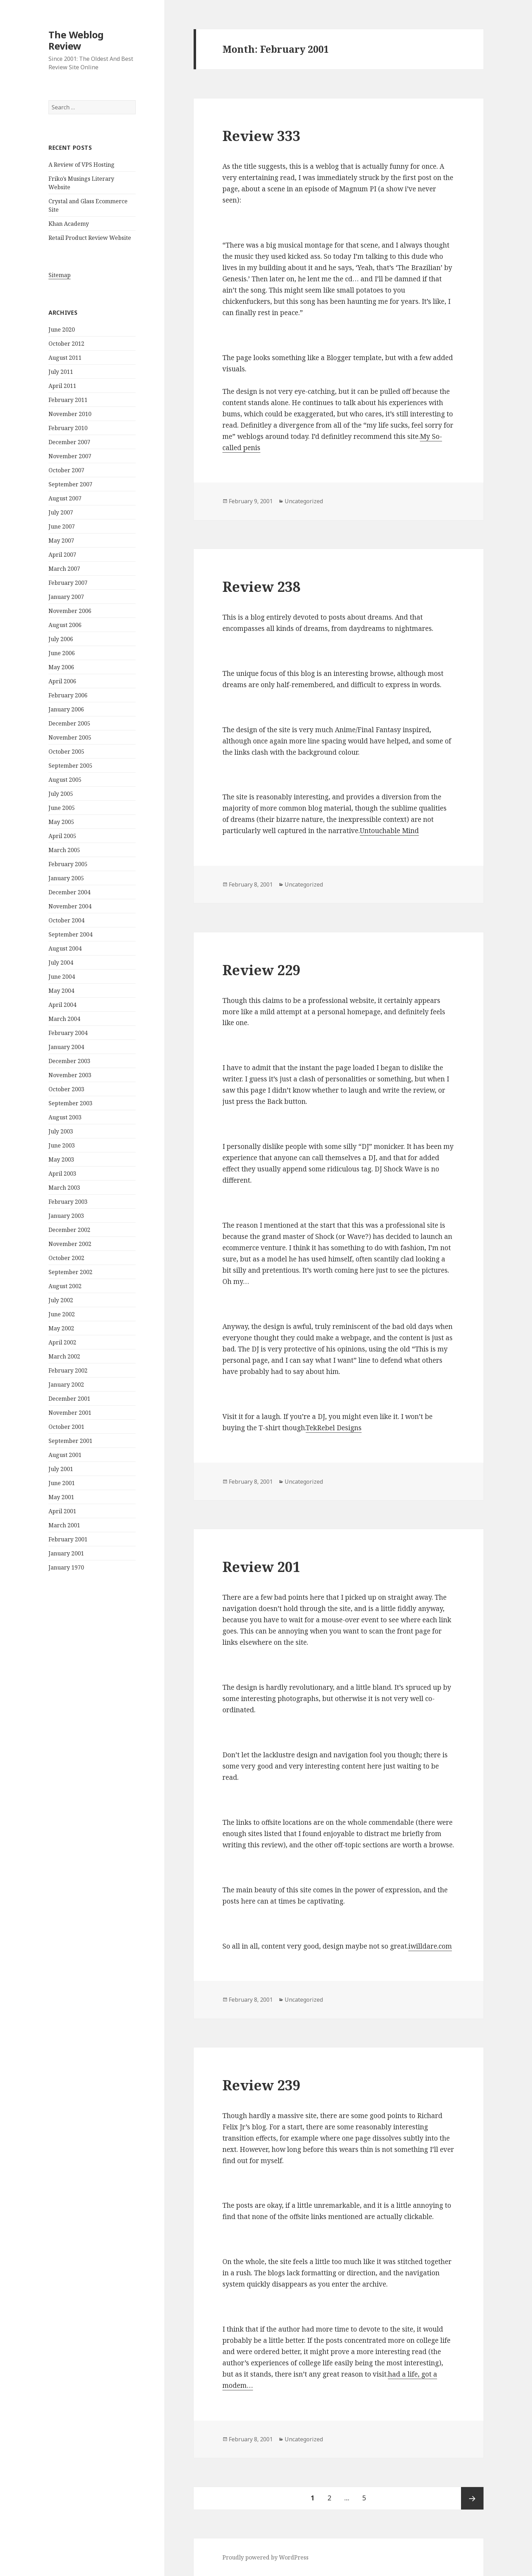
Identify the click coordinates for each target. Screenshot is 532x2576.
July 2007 (60, 512)
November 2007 (69, 456)
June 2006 (61, 653)
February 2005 (67, 864)
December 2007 (69, 442)
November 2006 (69, 611)
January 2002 (66, 1384)
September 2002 (70, 1272)
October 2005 (66, 751)
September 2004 (70, 934)
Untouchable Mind (389, 830)
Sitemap (59, 275)
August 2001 (65, 1455)
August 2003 (65, 1117)
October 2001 (66, 1427)
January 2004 (66, 1047)
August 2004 (65, 948)
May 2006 (61, 667)
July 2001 (60, 1469)
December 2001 (69, 1398)
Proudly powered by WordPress (265, 2557)
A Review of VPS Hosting (81, 164)
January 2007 (66, 597)
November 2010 (69, 414)
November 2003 (69, 1075)
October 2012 (66, 343)
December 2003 (69, 1061)
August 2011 (65, 358)
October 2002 (66, 1258)
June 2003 (61, 1145)
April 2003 (62, 1173)
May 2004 (61, 991)
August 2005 (65, 780)
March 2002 (64, 1356)
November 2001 (69, 1413)
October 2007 (66, 470)
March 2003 (64, 1187)
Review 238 (261, 586)
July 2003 (60, 1131)
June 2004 (61, 976)
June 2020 (61, 329)
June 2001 (61, 1483)
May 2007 (61, 540)
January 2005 (66, 878)
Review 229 (261, 969)
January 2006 (66, 709)
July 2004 (60, 962)
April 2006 (62, 681)
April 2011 (62, 386)
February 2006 (67, 695)
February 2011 (67, 400)
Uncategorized (304, 501)
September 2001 (70, 1441)
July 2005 (60, 794)
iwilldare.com (430, 1946)
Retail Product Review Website (89, 238)
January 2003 (66, 1216)
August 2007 (65, 498)
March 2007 (64, 569)
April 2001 (62, 1511)
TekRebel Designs (334, 1427)
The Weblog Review (76, 40)
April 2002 (62, 1342)
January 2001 (66, 1553)
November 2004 (69, 906)
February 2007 (67, 583)
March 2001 (64, 1525)
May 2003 (61, 1159)
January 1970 (66, 1567)
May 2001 (61, 1497)
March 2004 (64, 1019)
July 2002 (60, 1300)
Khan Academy (68, 224)
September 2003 (70, 1103)
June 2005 (61, 808)
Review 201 (261, 1566)
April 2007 (62, 554)
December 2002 (69, 1230)
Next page (472, 2498)
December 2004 (69, 892)
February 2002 (67, 1370)
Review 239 (261, 2085)
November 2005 (69, 737)
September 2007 (70, 484)
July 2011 (60, 372)
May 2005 (61, 822)
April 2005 (62, 836)
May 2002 (61, 1328)
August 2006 (65, 625)
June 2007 (61, 526)
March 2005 (64, 850)
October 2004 (66, 920)
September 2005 (70, 765)
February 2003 (67, 1202)
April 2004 (62, 1005)
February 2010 (67, 428)
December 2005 (69, 723)
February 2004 (67, 1033)
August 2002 (65, 1286)
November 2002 (69, 1244)
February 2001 (67, 1539)
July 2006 (60, 639)
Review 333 (261, 135)
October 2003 (66, 1089)
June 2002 (61, 1314)
